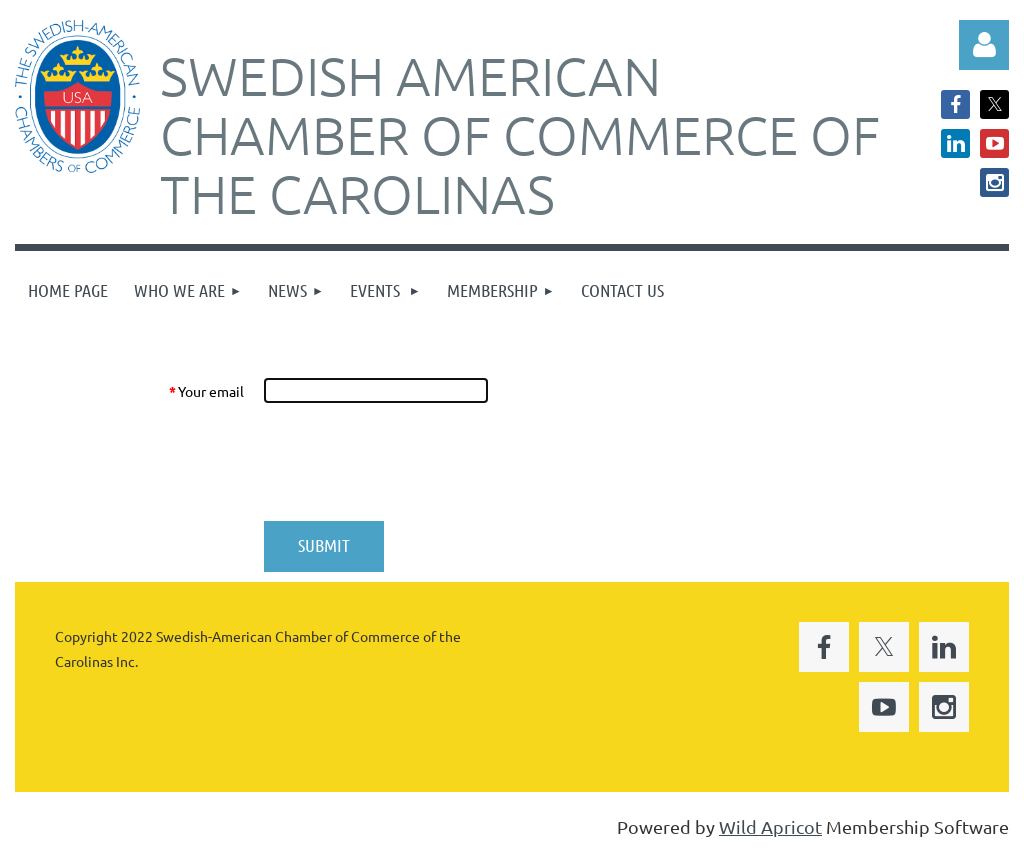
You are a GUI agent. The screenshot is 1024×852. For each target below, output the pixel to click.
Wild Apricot (770, 826)
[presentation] (415, 462)
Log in (984, 45)
